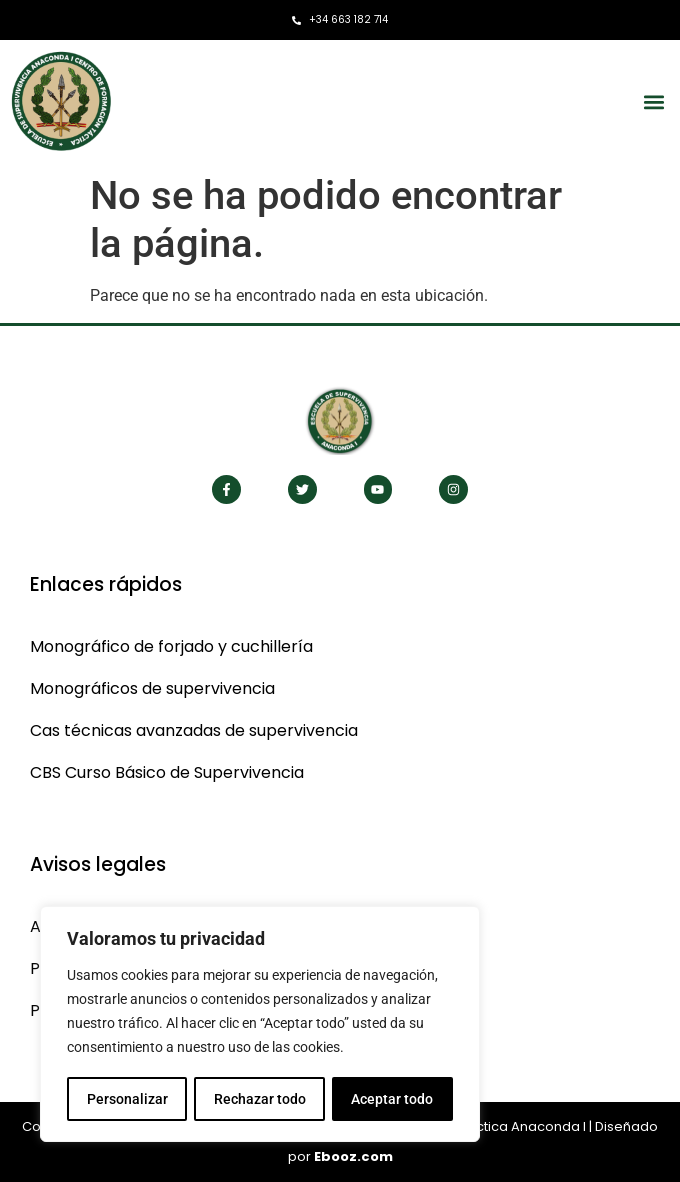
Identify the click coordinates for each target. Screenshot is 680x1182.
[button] (653, 101)
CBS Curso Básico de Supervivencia (167, 772)
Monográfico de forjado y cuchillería (171, 646)
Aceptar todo (393, 1099)
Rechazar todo (259, 1099)
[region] (260, 1025)
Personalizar (126, 1099)
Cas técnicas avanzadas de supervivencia (194, 730)
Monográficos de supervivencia (152, 688)
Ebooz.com (353, 1156)
